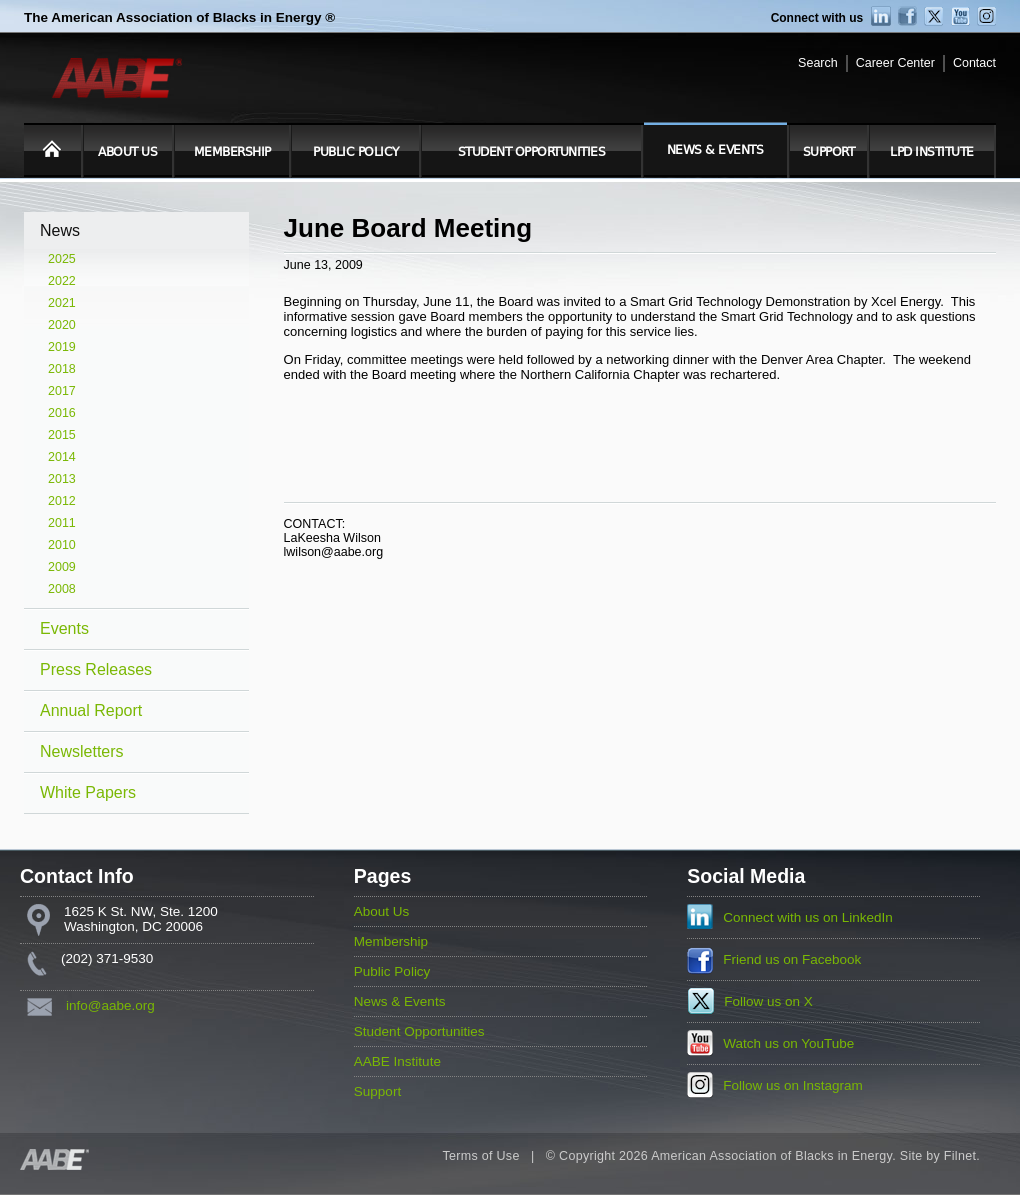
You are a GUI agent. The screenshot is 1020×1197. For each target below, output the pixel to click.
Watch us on (788, 1043)
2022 (62, 281)
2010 (62, 545)
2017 (62, 391)
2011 (62, 523)
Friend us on (792, 959)
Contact (974, 63)
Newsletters (82, 751)
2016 (62, 413)
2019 (62, 347)
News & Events (715, 150)
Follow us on (768, 1001)
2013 (62, 479)
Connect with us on (808, 917)
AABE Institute (397, 1061)
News (60, 230)
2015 (62, 435)
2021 (62, 303)
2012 (62, 501)
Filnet (960, 1156)
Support (829, 152)
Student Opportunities (532, 152)
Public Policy (356, 152)
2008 (62, 589)
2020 (62, 325)
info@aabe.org (110, 1005)
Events (64, 628)
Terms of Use (480, 1156)
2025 (62, 259)
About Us (127, 152)
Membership (232, 152)
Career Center (895, 63)
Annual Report (91, 710)
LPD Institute (932, 152)
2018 (62, 369)
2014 (62, 457)
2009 (62, 567)
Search (818, 63)
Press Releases (96, 669)
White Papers (88, 792)
